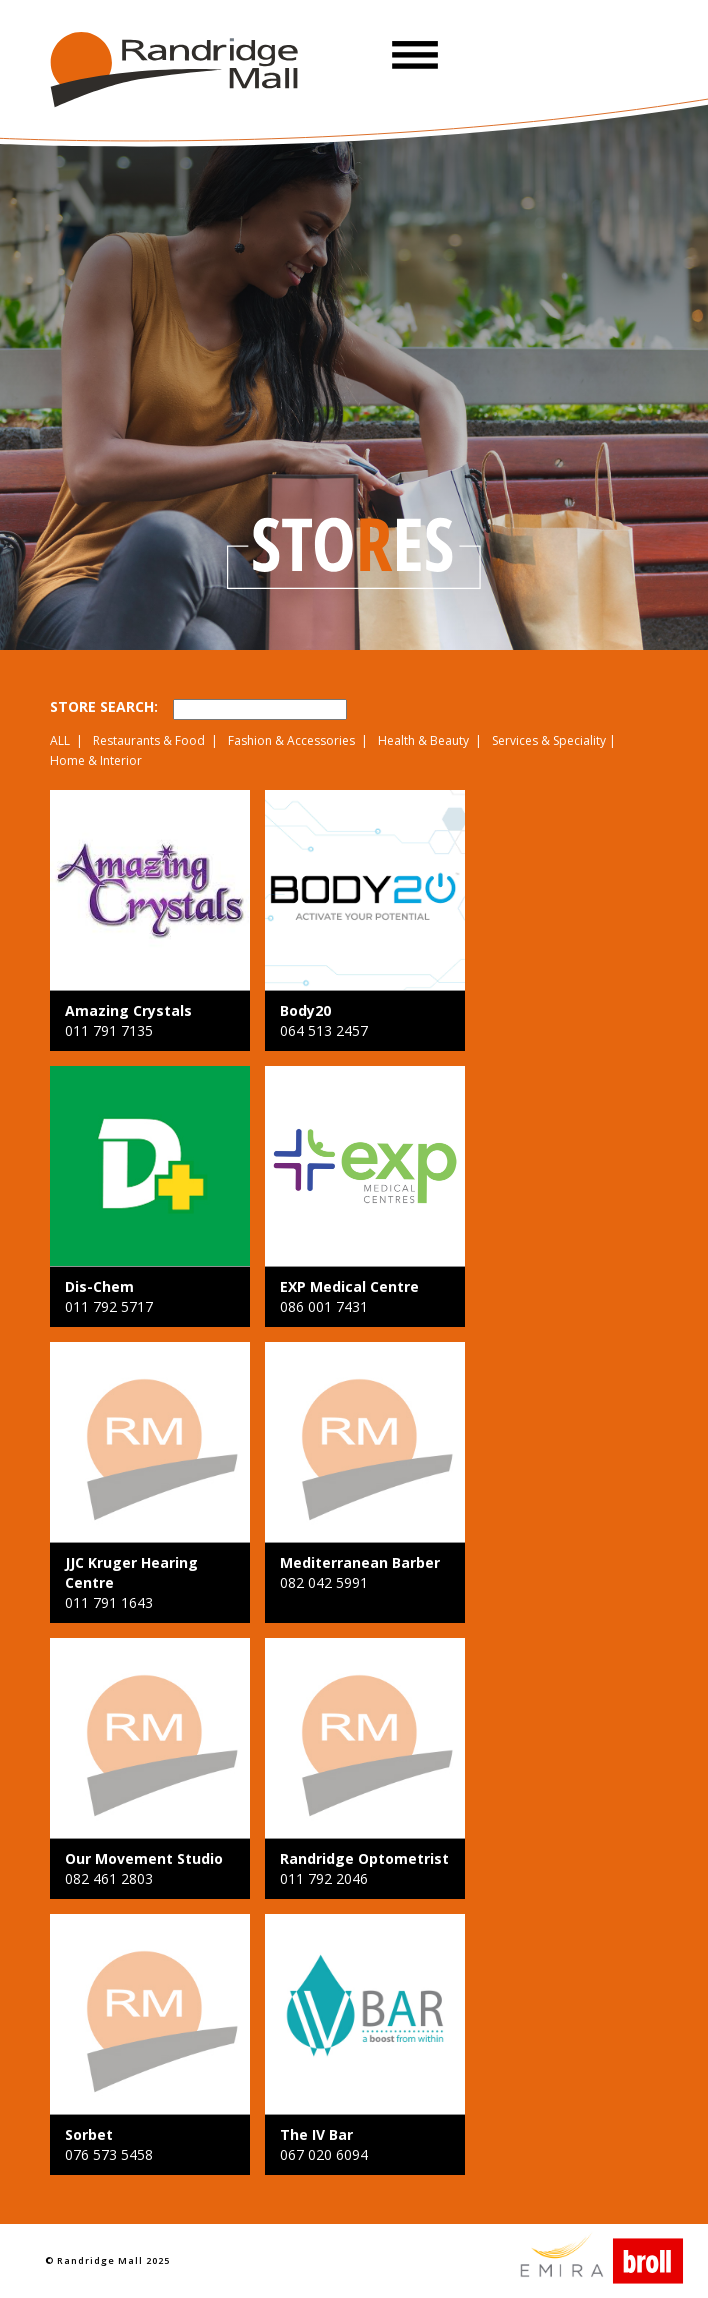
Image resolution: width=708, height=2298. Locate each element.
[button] (415, 55)
